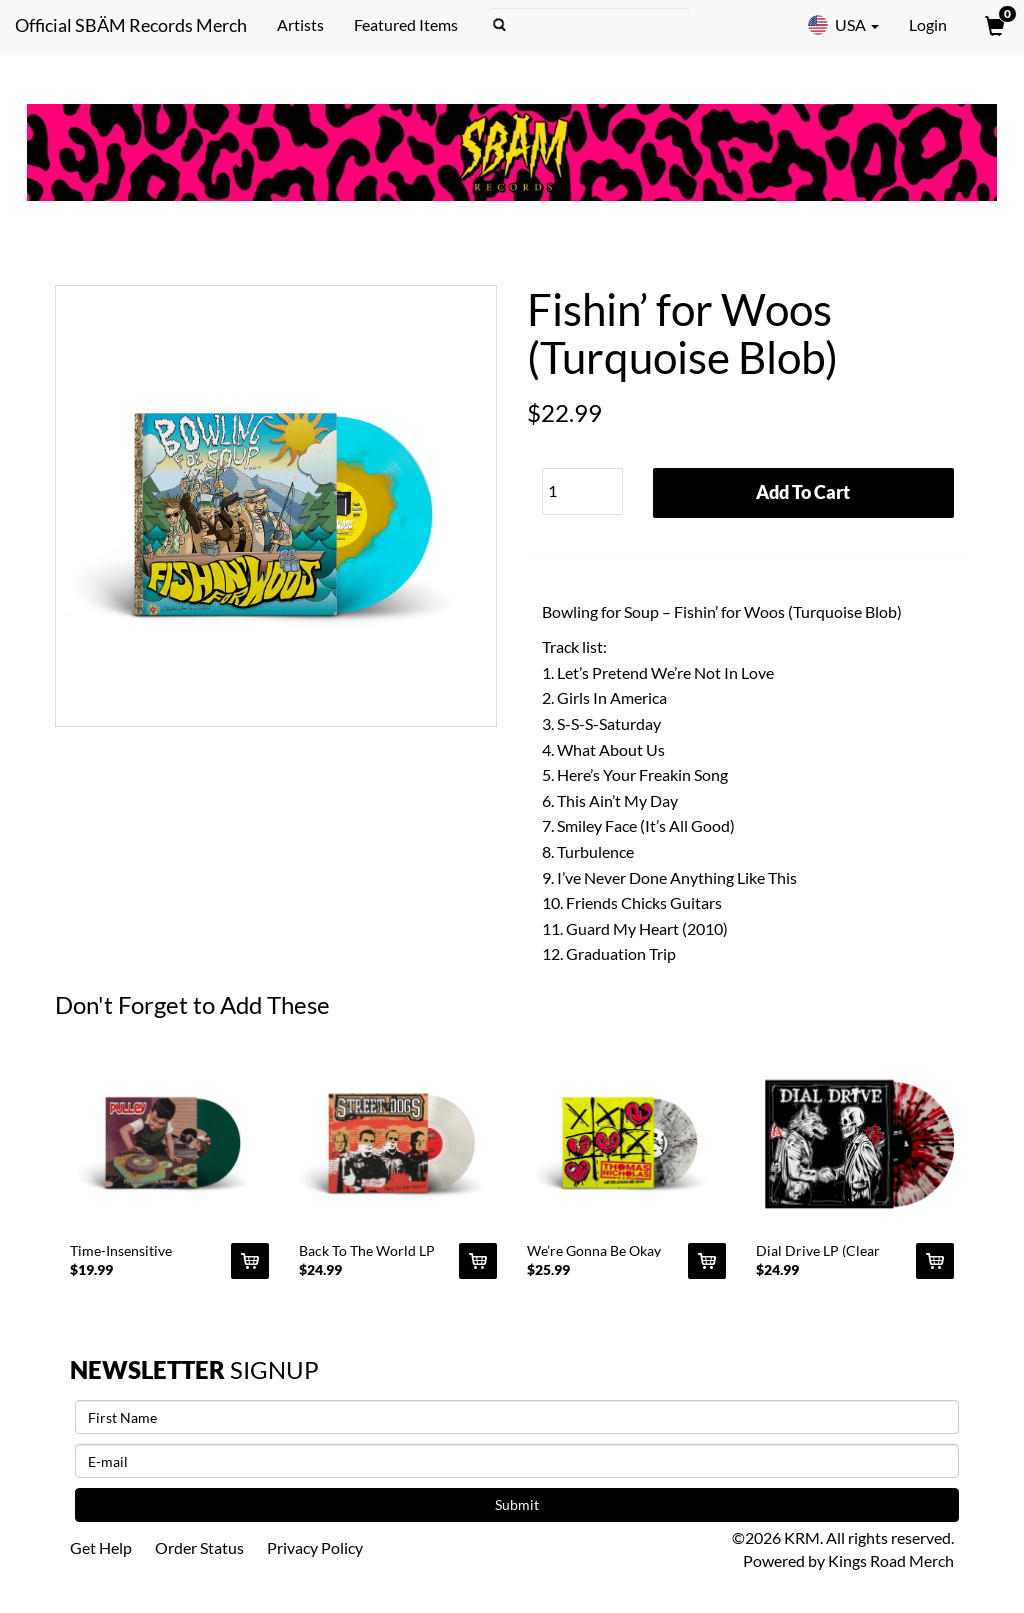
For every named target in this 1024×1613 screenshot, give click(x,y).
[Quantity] (582, 491)
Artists (300, 24)
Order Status (199, 1547)
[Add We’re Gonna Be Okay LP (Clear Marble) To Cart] (707, 1261)
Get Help (101, 1547)
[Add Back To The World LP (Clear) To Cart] (478, 1261)
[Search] (588, 25)
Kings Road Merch (891, 1560)
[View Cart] (993, 25)
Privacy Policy (315, 1547)
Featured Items (406, 24)
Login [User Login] (928, 24)
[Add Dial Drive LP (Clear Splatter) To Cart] (935, 1261)
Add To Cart (803, 492)
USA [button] (843, 25)
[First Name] (517, 1417)
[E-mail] (517, 1461)
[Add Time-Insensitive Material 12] (250, 1261)
